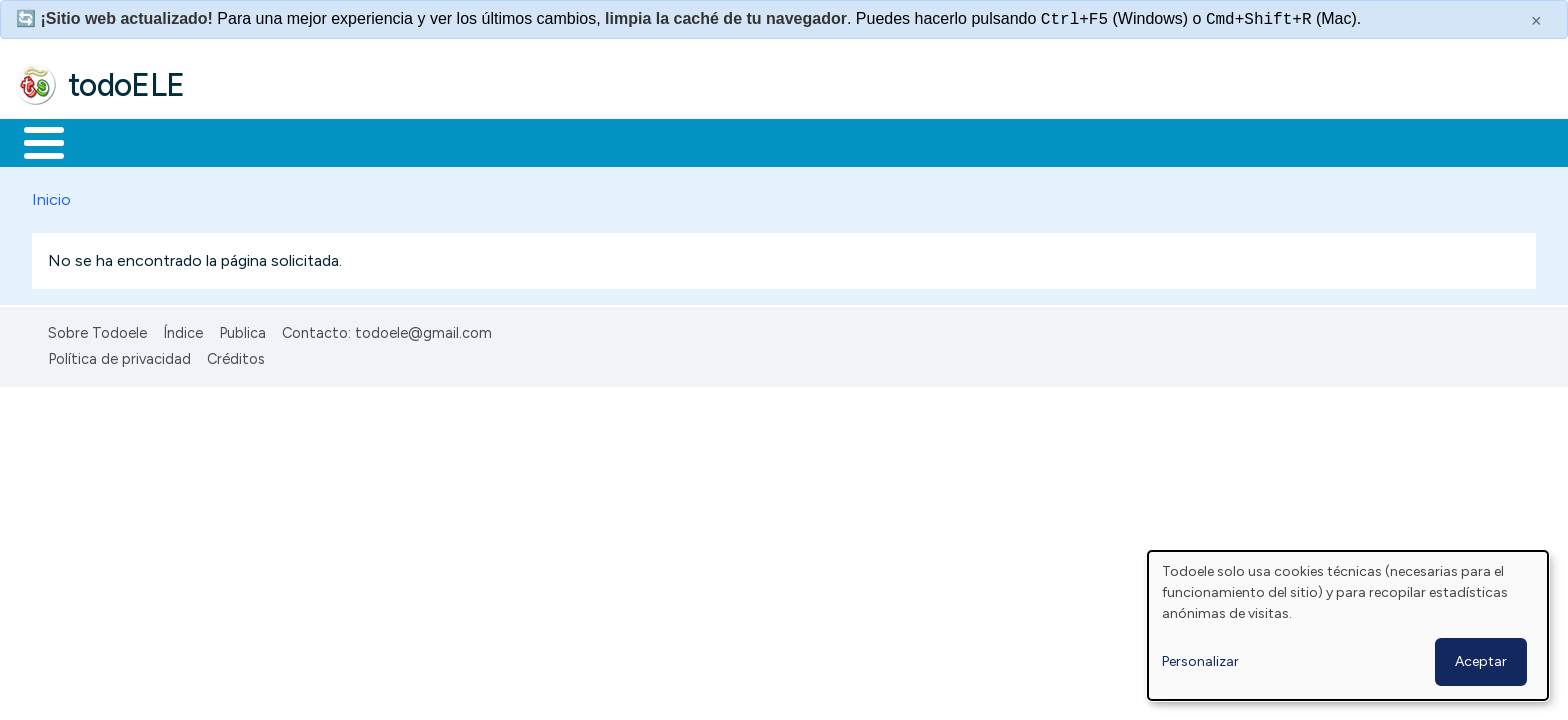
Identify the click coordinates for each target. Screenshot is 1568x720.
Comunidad (731, 141)
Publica (242, 329)
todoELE (126, 85)
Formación (241, 141)
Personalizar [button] (1200, 661)
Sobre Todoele (97, 329)
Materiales (112, 141)
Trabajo (360, 141)
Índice (183, 329)
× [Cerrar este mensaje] (1536, 21)
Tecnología (598, 141)
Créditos (236, 356)
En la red (472, 141)
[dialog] (1348, 625)
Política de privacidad (119, 356)
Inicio (33, 141)
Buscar (821, 141)
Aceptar (1481, 661)
